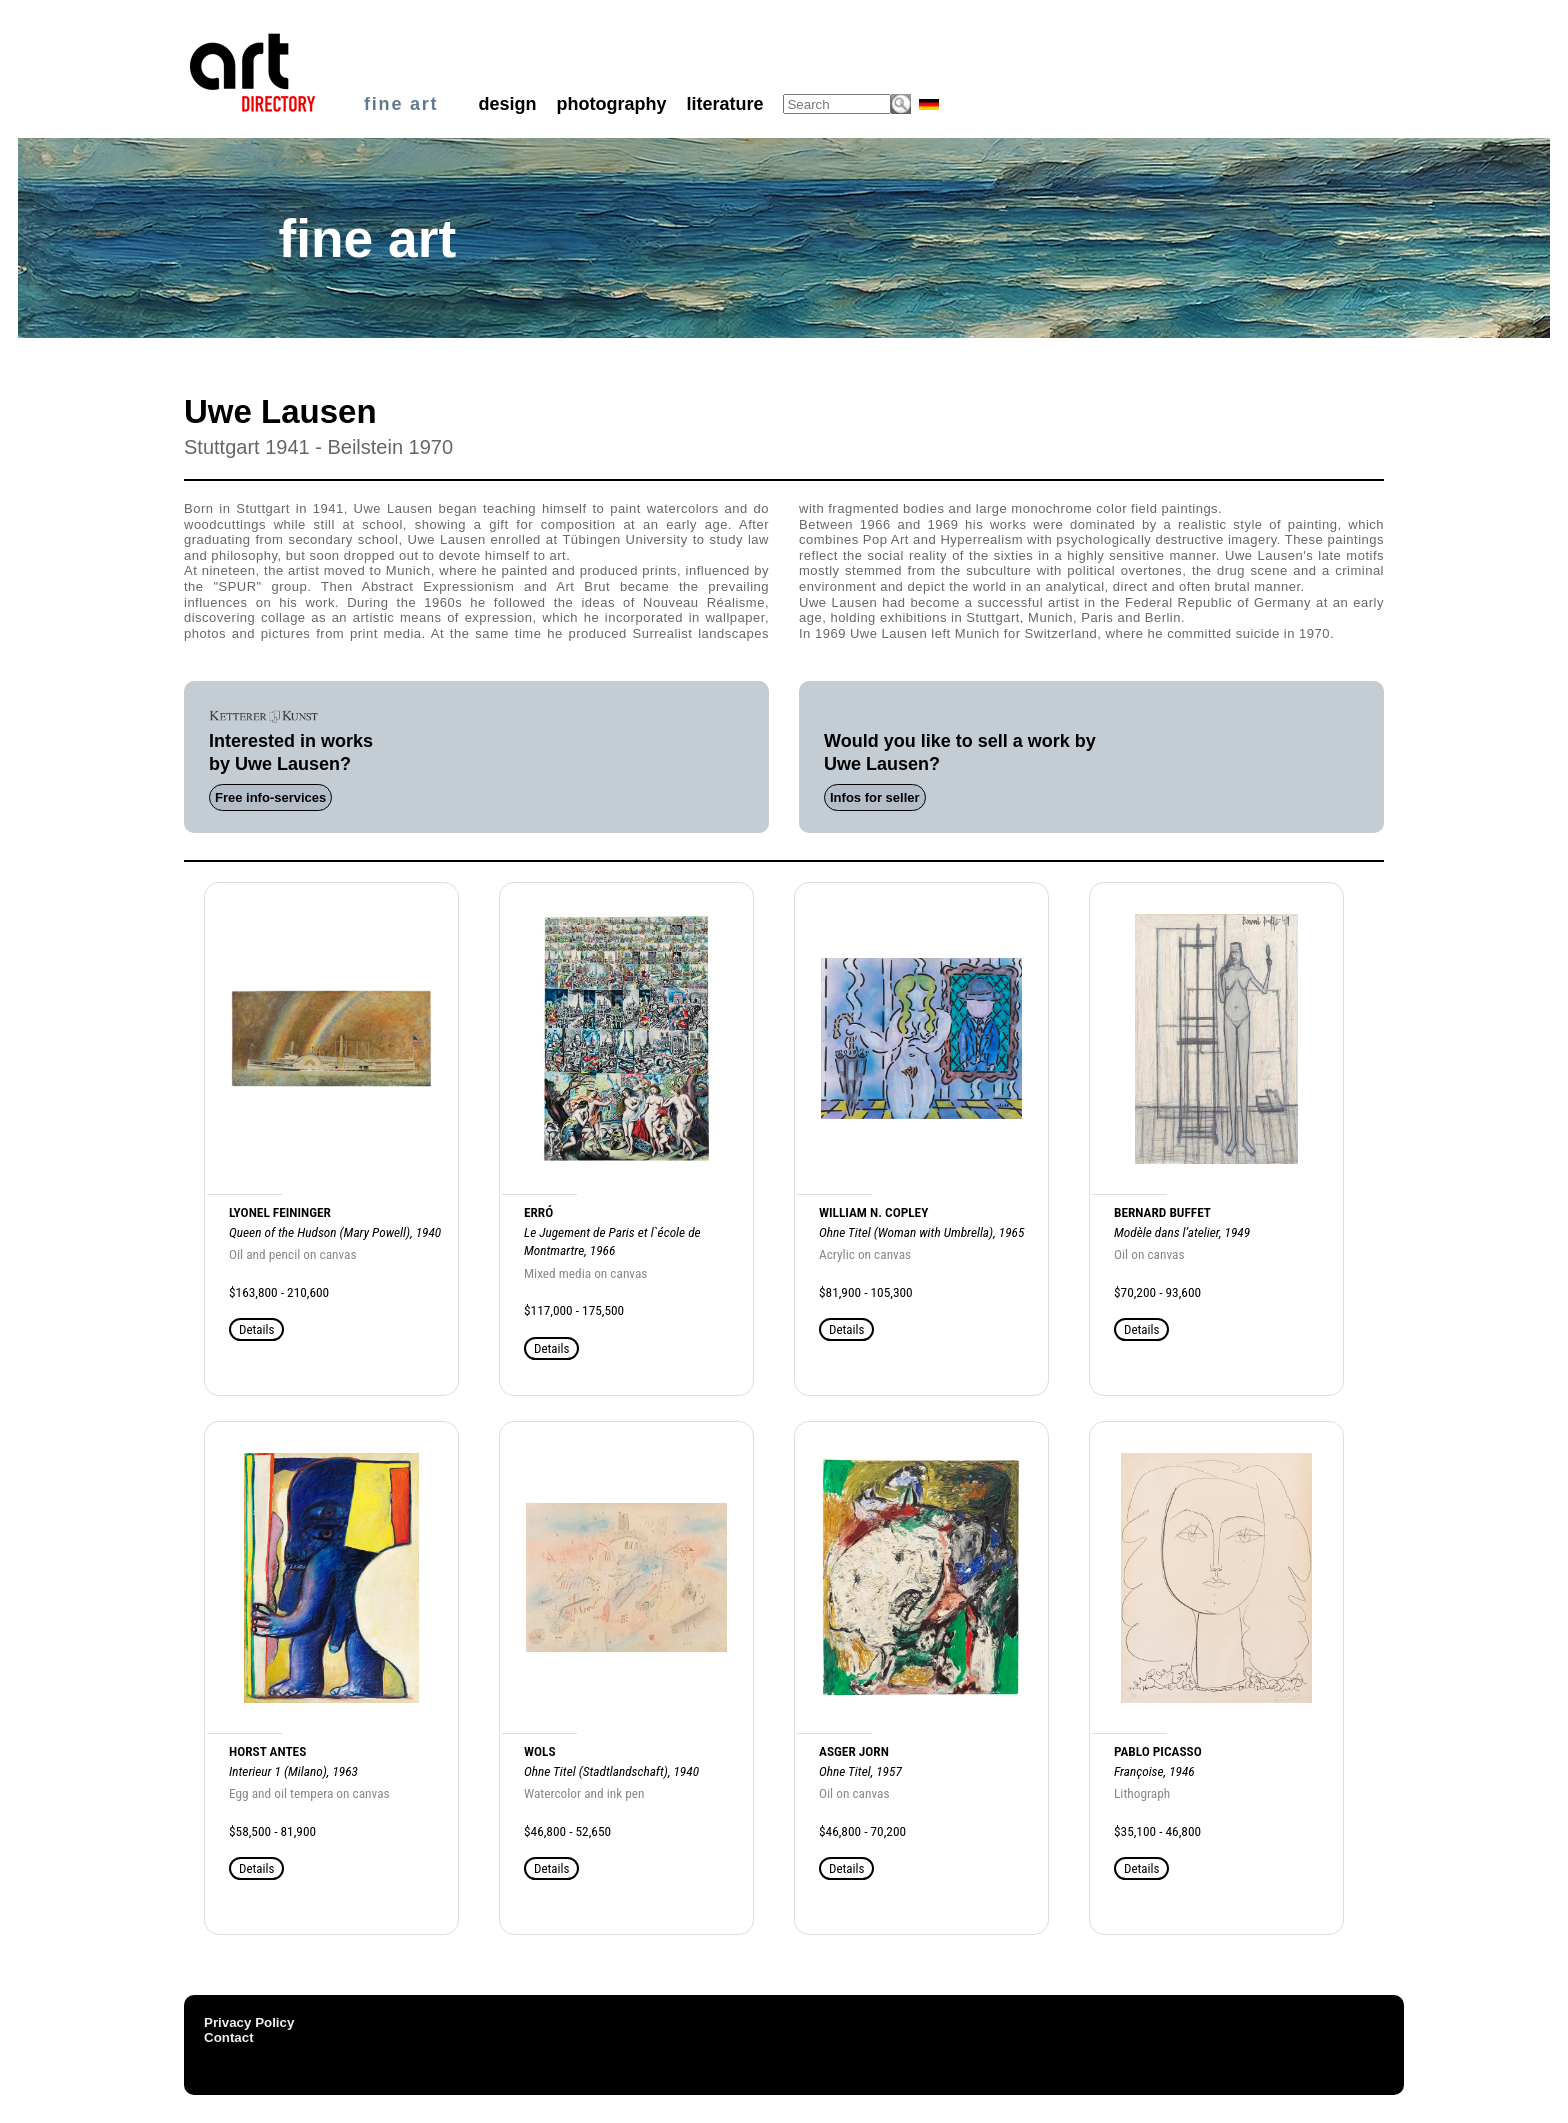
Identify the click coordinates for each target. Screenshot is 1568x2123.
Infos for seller (875, 797)
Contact (229, 2037)
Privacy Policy (249, 2022)
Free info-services (270, 797)
